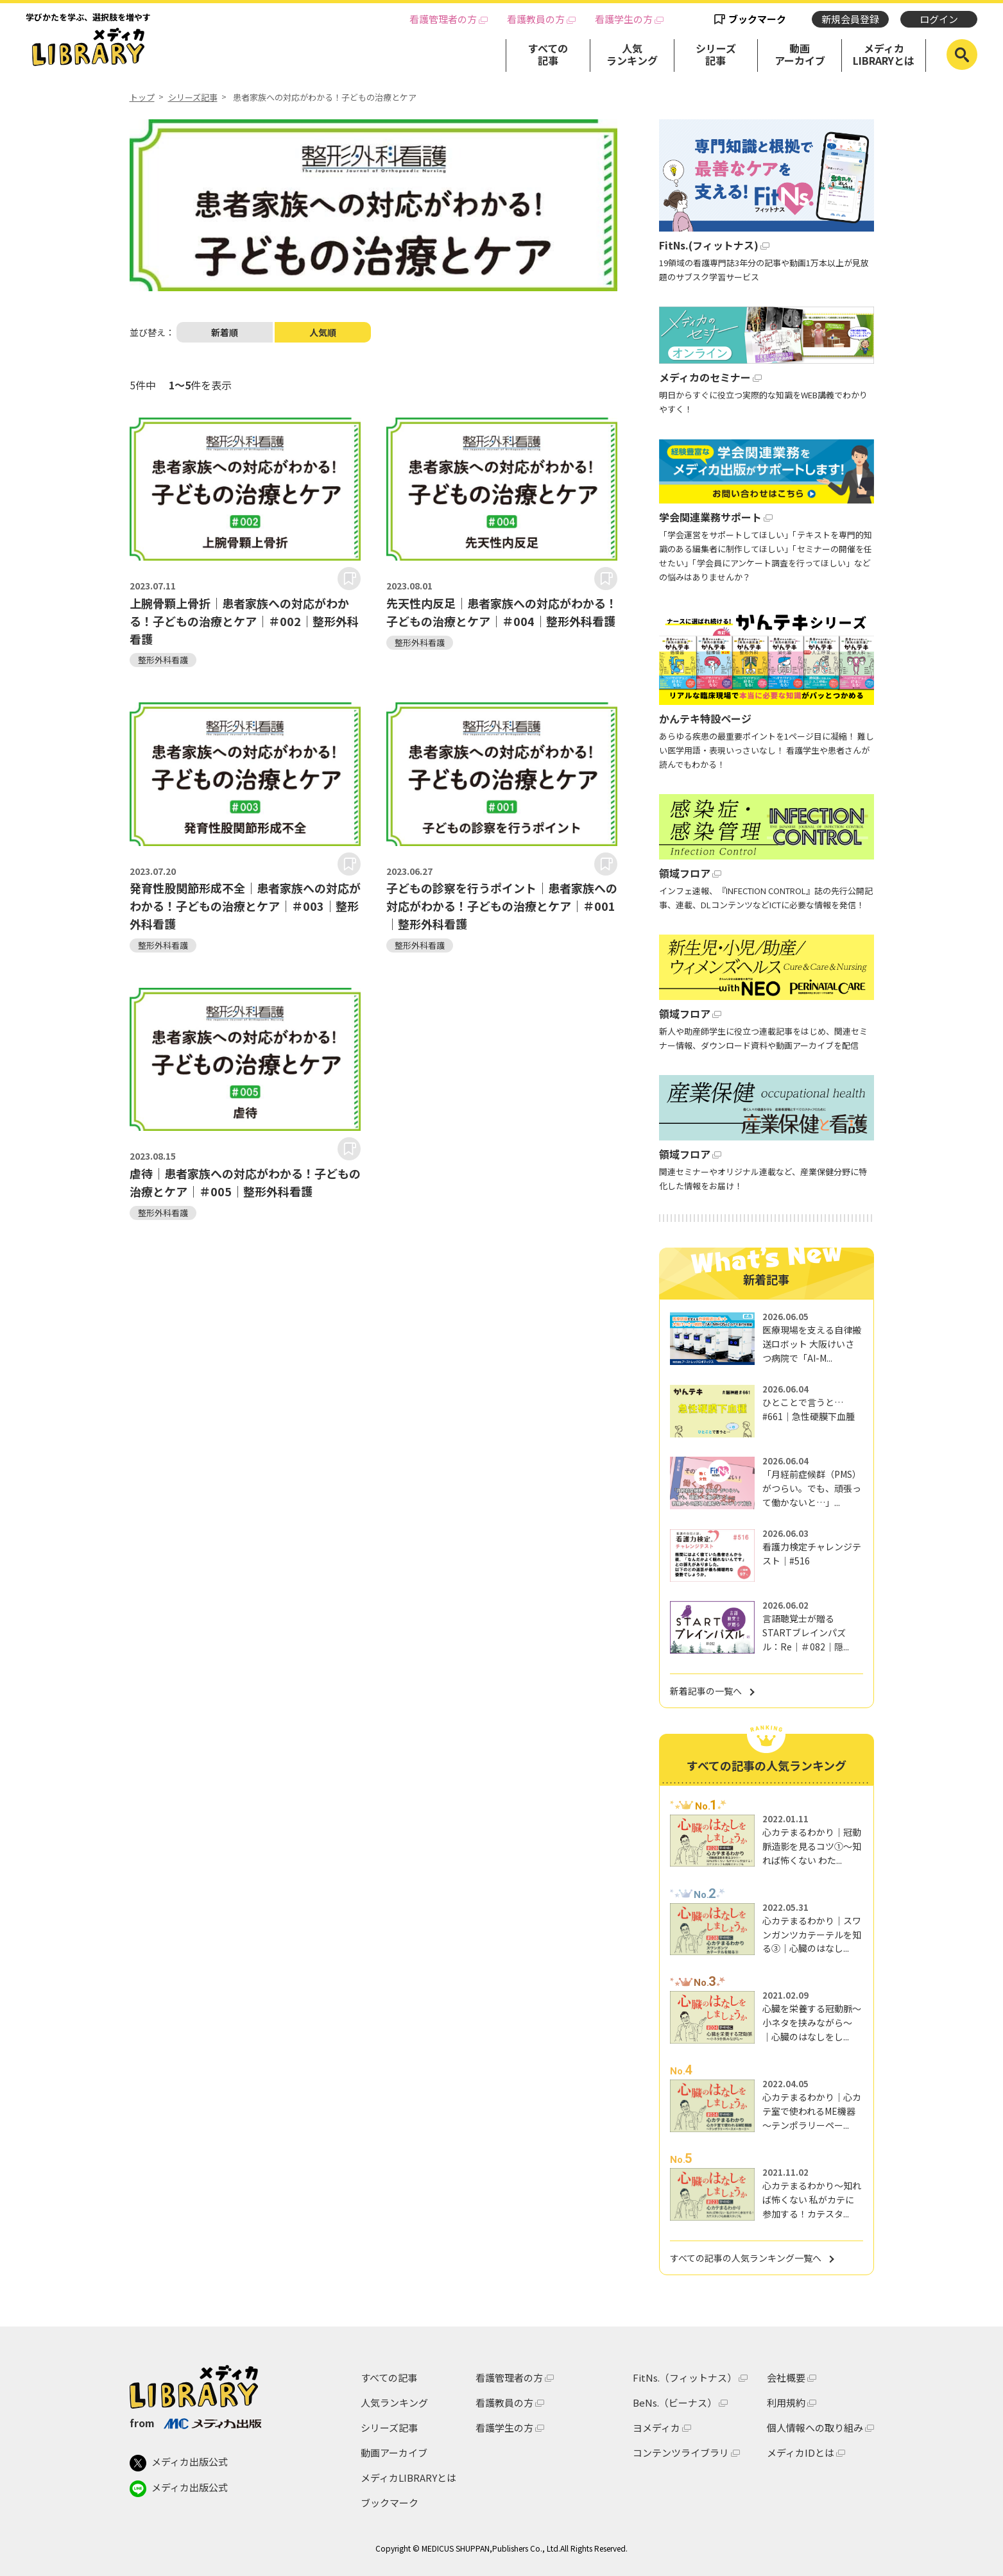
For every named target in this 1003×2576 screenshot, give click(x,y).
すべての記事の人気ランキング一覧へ (745, 2257)
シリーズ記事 (716, 54)
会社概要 (786, 2377)
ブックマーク (757, 19)
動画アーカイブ (800, 54)
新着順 (224, 332)
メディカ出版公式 (179, 2463)
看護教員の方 (536, 19)
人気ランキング (632, 54)
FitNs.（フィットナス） (685, 2377)
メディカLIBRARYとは (883, 54)
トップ (142, 97)
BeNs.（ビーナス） (675, 2402)
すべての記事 (548, 54)
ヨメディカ (656, 2427)
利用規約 (786, 2402)
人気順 (322, 332)
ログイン (939, 19)
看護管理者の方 (443, 19)
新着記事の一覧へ (706, 1690)
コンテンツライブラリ (681, 2452)
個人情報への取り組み (815, 2427)
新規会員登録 (850, 19)
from (195, 2422)
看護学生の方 (624, 19)
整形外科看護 (163, 660)
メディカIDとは (800, 2452)
